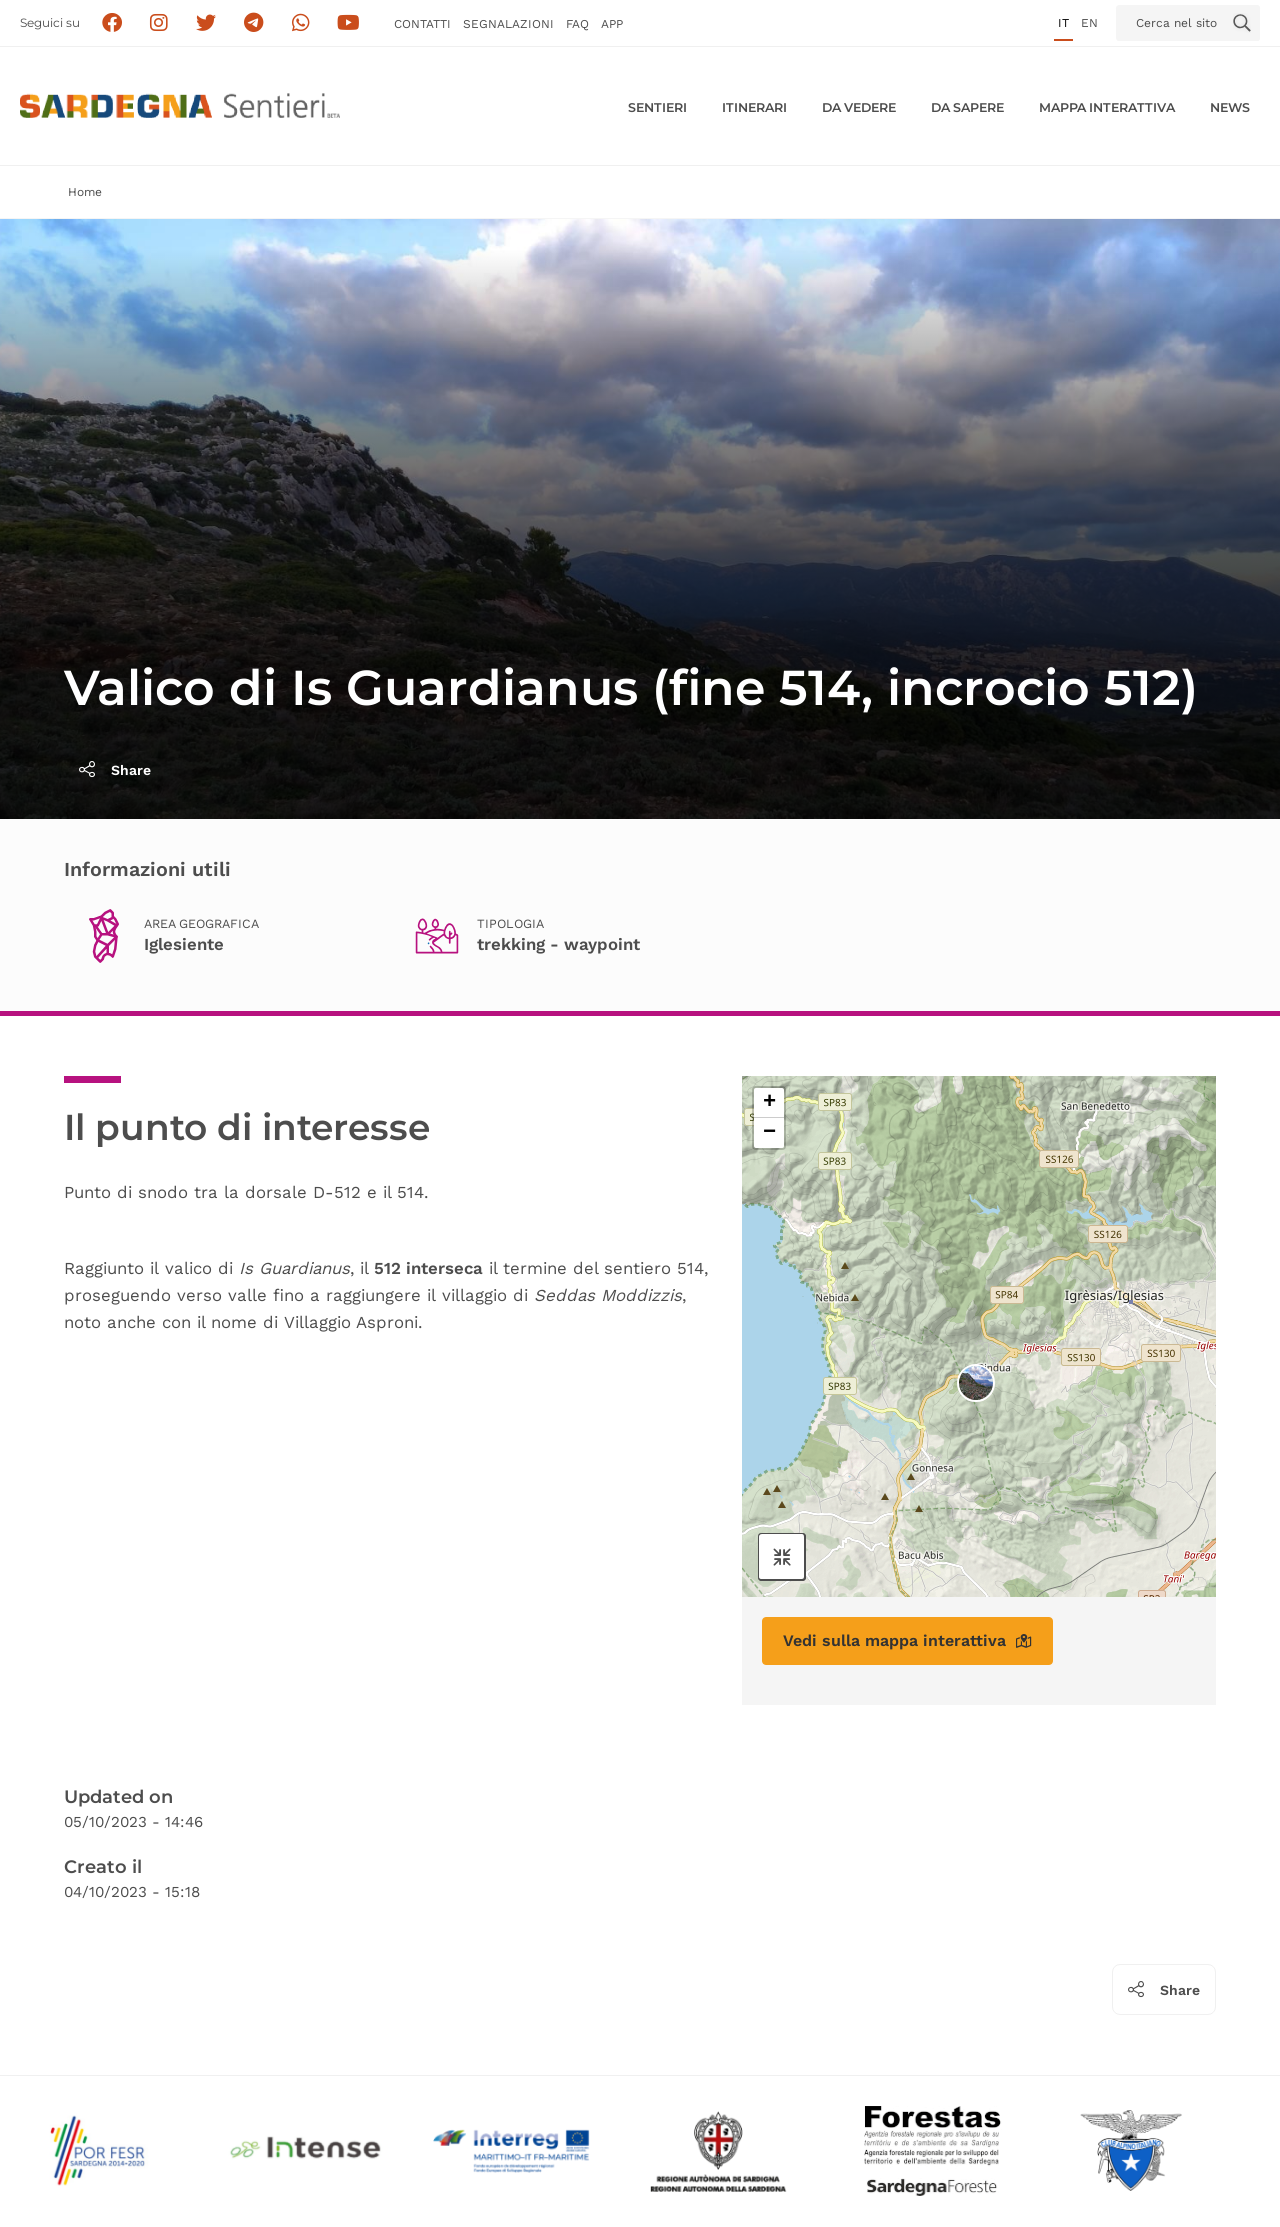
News (1230, 107)
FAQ (577, 24)
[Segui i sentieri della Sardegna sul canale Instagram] (159, 23)
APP (612, 24)
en (1089, 23)
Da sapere (967, 107)
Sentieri (657, 107)
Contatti (422, 24)
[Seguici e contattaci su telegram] (253, 23)
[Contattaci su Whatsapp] (301, 23)
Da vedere (859, 107)
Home (85, 192)
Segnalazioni (508, 24)
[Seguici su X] (206, 23)
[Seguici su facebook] (111, 23)
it (1063, 23)
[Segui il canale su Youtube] (348, 23)
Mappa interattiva (1107, 107)
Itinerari (754, 107)
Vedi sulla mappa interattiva (907, 1640)
